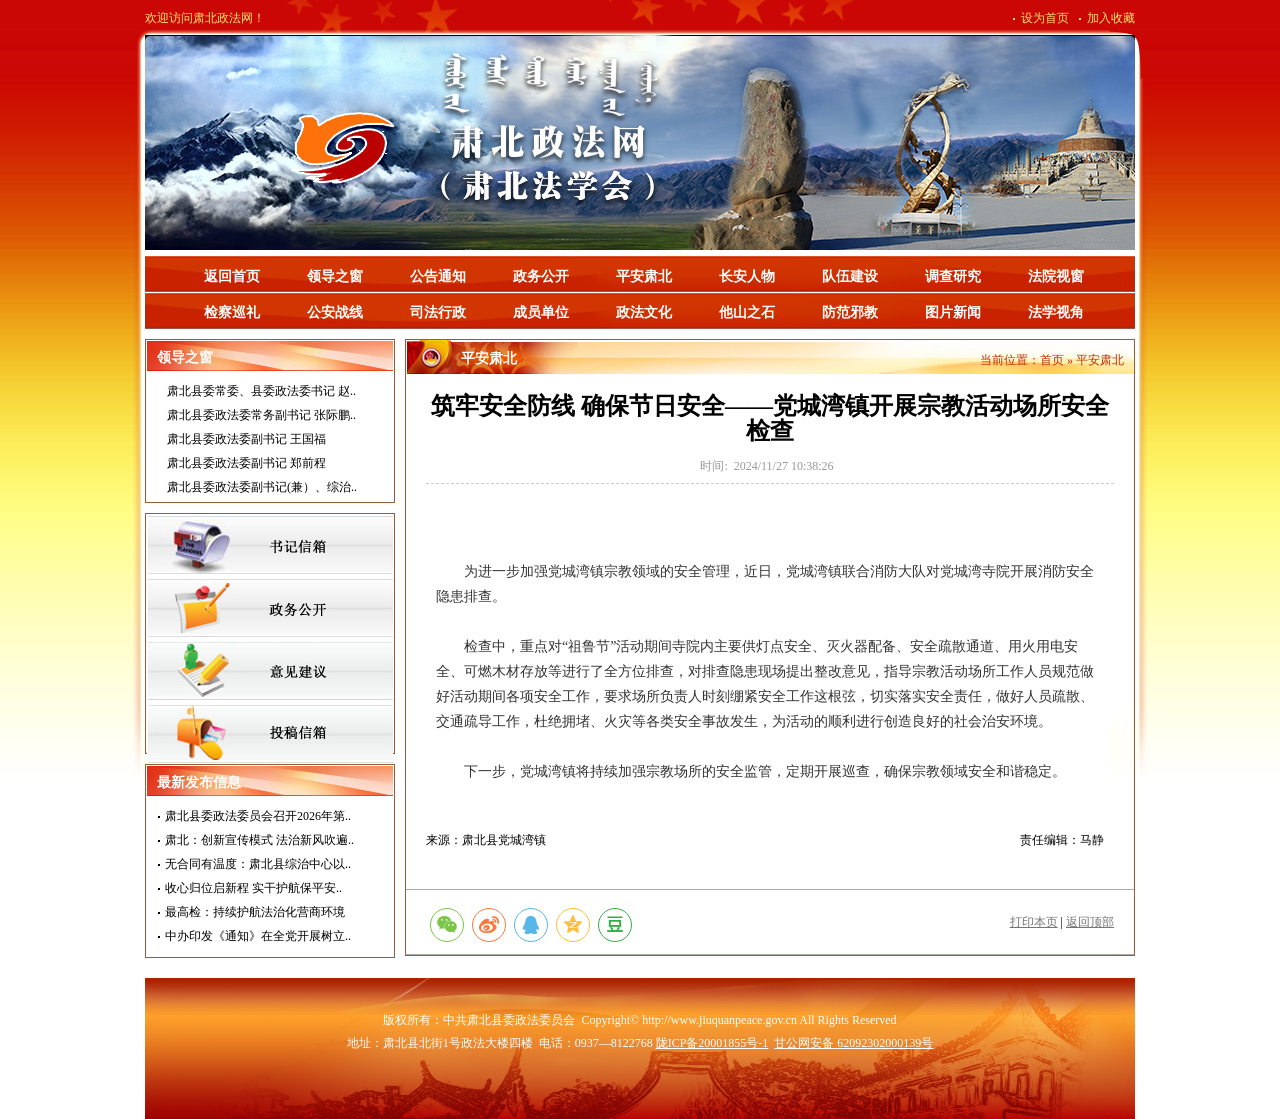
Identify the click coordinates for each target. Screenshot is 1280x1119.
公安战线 (335, 312)
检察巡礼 (232, 312)
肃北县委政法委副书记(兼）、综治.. (262, 487)
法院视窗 (1056, 276)
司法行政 (438, 312)
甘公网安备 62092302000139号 (853, 1043)
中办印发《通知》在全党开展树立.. (258, 936)
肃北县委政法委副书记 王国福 (246, 439)
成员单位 (541, 312)
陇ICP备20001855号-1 (712, 1043)
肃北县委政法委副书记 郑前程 (246, 463)
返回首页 (232, 276)
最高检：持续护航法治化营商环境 (255, 912)
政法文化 (644, 312)
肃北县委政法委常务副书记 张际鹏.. (261, 415)
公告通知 (438, 276)
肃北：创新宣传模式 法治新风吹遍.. (259, 840)
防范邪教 (850, 312)
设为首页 (1045, 18)
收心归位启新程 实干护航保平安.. (253, 888)
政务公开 (541, 276)
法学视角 (1056, 312)
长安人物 (747, 276)
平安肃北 (644, 276)
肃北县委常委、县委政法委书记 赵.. (261, 391)
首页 (1052, 360)
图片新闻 (953, 312)
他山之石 (747, 312)
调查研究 (953, 276)
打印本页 (1034, 922)
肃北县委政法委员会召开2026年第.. (258, 816)
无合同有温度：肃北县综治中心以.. (258, 864)
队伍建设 (850, 276)
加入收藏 (1111, 18)
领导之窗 (335, 276)
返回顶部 (1090, 922)
